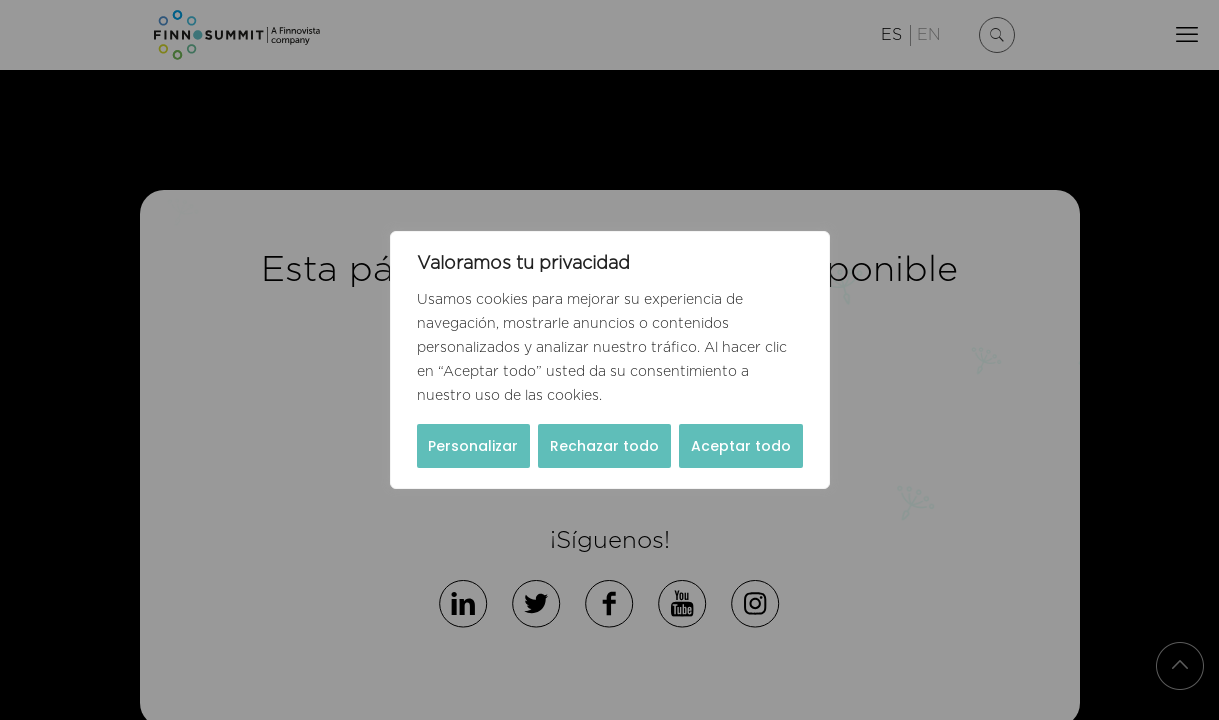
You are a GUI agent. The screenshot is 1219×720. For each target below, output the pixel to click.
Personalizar (473, 446)
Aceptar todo (741, 446)
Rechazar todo (604, 446)
